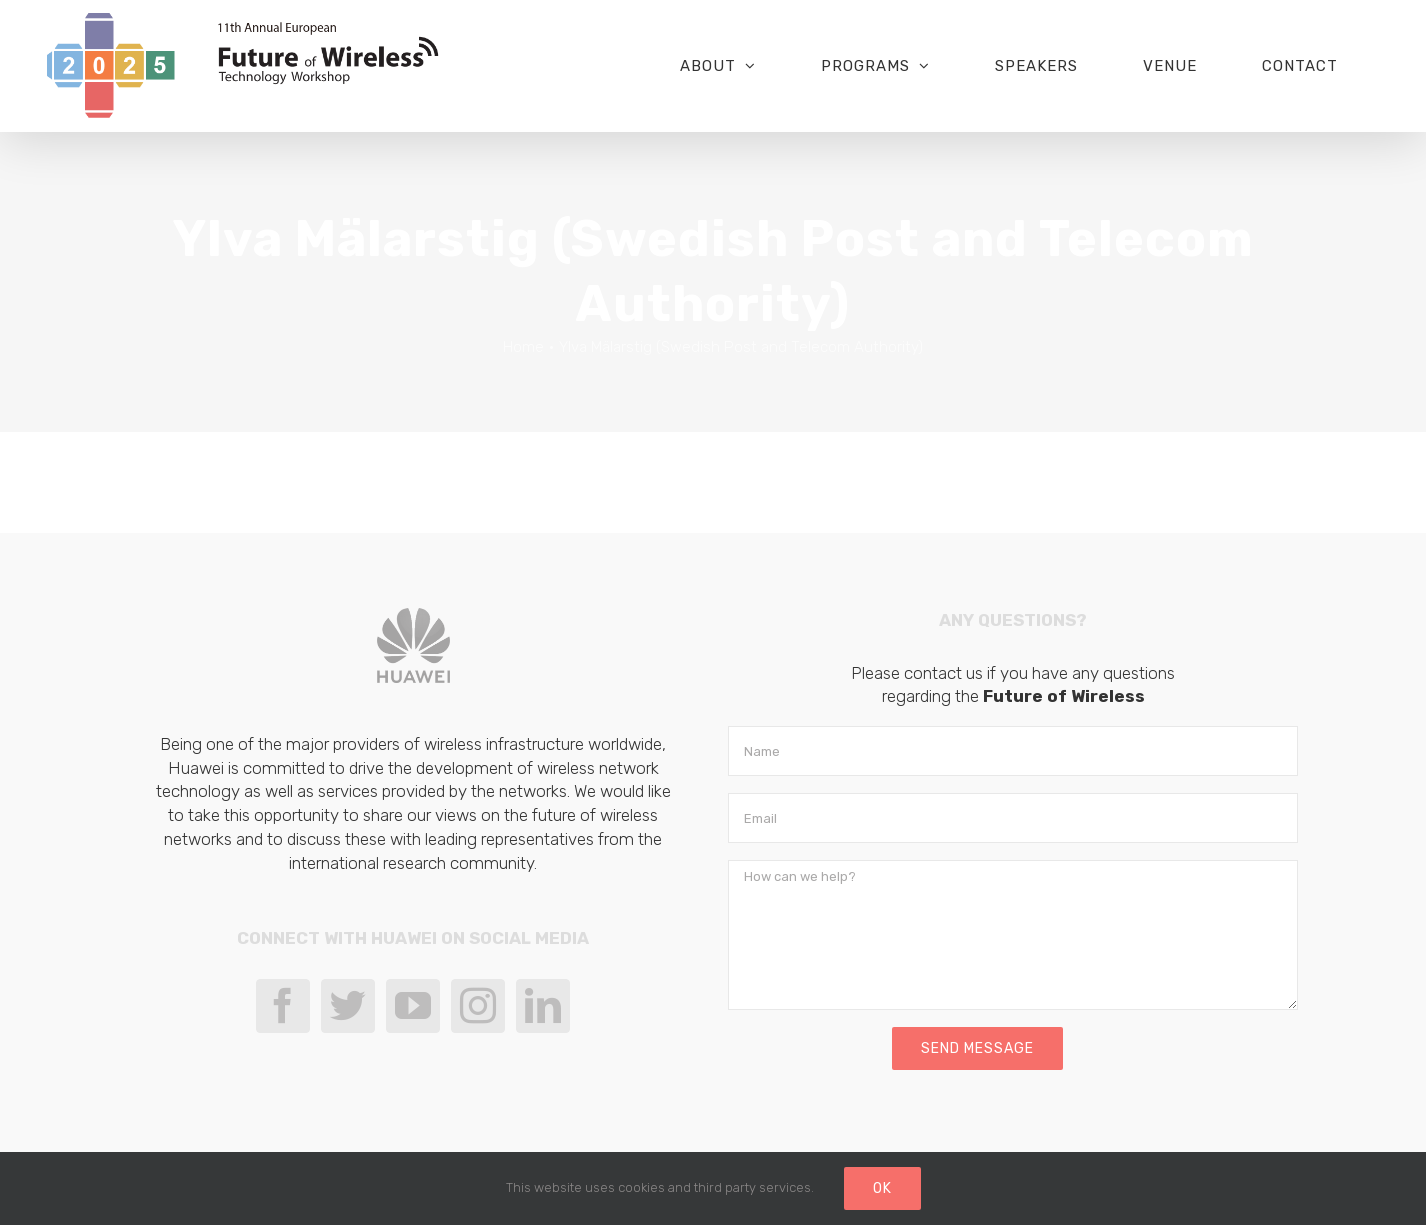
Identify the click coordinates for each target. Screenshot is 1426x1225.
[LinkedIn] (543, 1006)
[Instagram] (478, 1006)
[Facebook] (283, 1006)
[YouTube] (413, 1006)
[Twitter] (348, 1006)
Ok (882, 1188)
